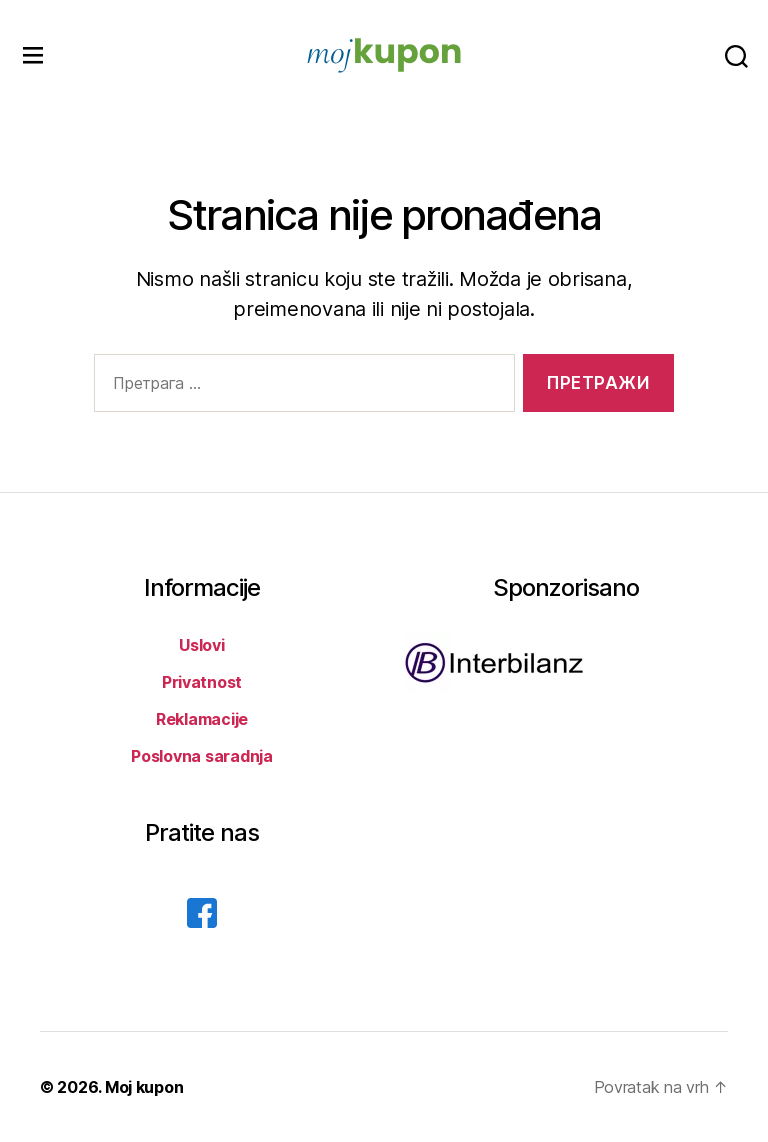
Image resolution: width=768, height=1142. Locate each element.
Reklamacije (202, 719)
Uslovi (201, 645)
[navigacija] (33, 55)
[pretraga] (736, 55)
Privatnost (202, 682)
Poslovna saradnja (201, 756)
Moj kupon (144, 1087)
